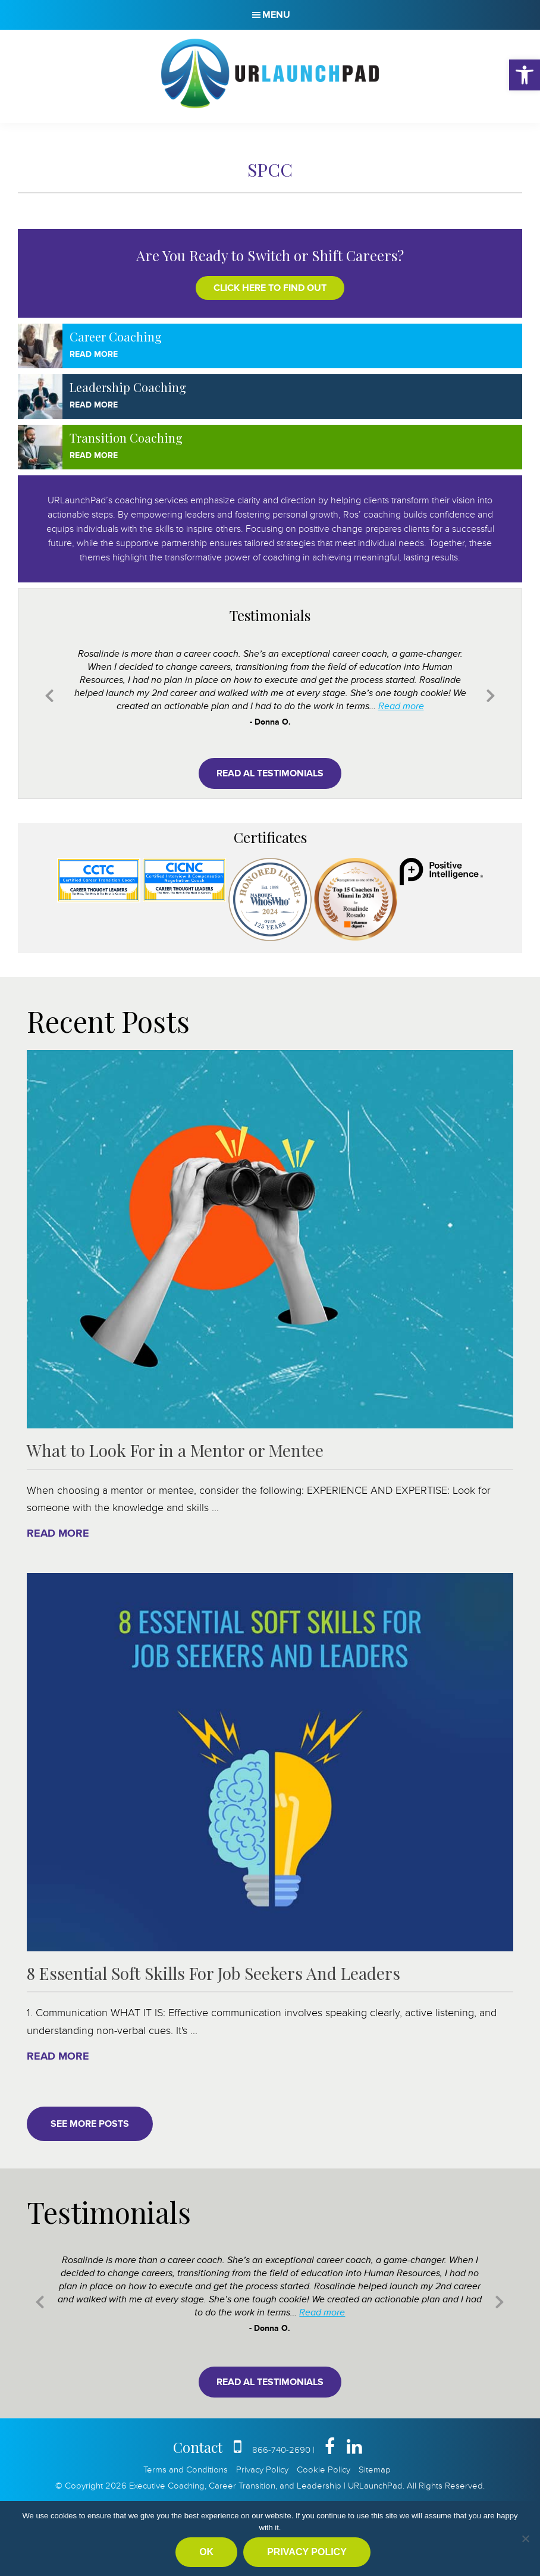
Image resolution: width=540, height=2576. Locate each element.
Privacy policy (307, 2552)
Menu (276, 15)
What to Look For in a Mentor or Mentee (175, 1450)
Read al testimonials (270, 773)
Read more (401, 706)
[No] (525, 2538)
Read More (94, 354)
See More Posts (90, 2124)
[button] (524, 74)
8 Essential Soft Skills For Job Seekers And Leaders (213, 1973)
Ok (206, 2552)
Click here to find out (270, 288)
